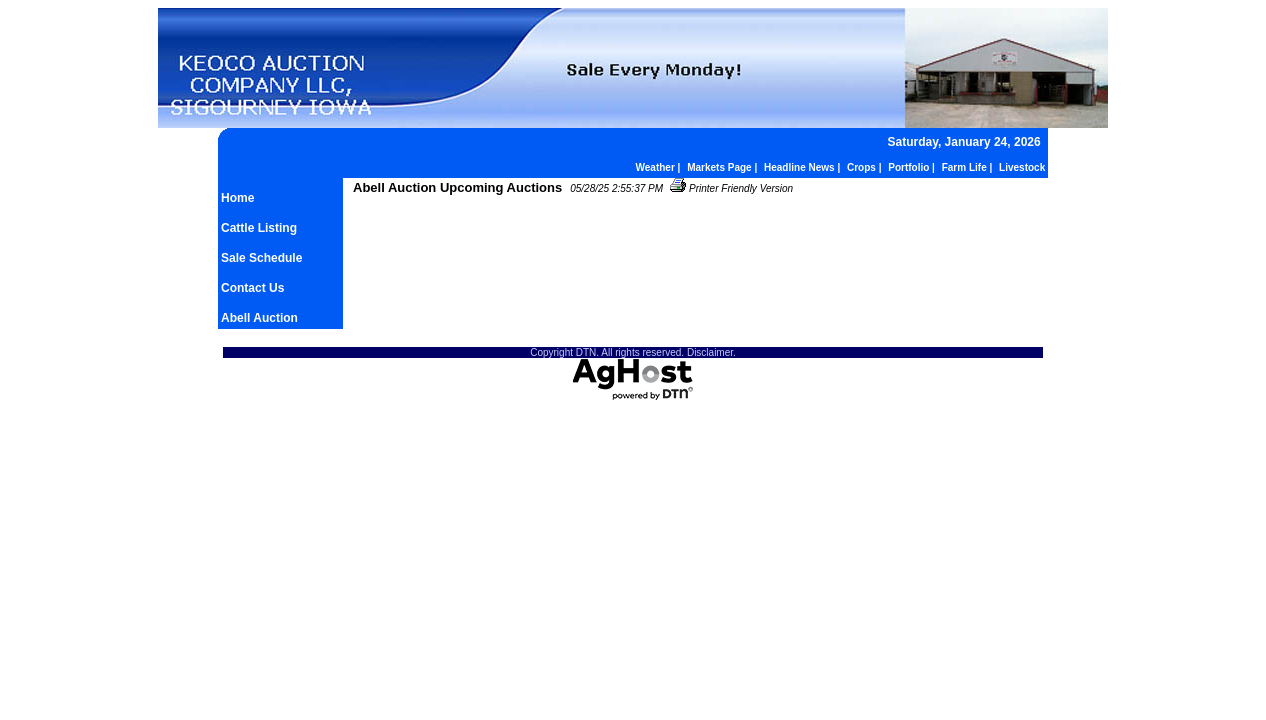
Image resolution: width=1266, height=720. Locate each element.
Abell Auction (259, 318)
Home (237, 198)
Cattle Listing (259, 228)
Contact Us (252, 288)
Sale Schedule (261, 258)
